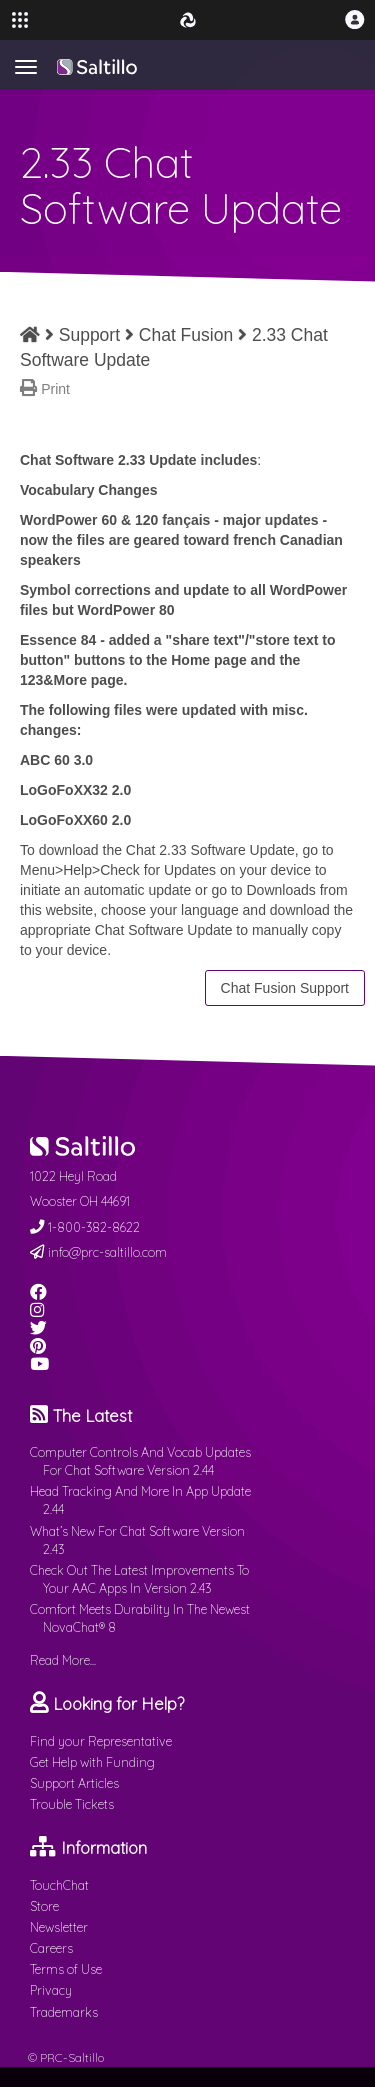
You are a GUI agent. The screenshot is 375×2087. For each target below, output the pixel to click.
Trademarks (64, 2012)
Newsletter (59, 1927)
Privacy (51, 1990)
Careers (51, 1948)
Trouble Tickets (72, 1804)
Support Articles (74, 1783)
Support (89, 335)
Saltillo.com (97, 67)
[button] (355, 20)
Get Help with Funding (92, 1762)
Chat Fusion (186, 335)
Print (55, 389)
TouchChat (59, 1885)
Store (44, 1906)
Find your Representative (101, 1741)
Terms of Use (66, 1969)
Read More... (63, 1660)
